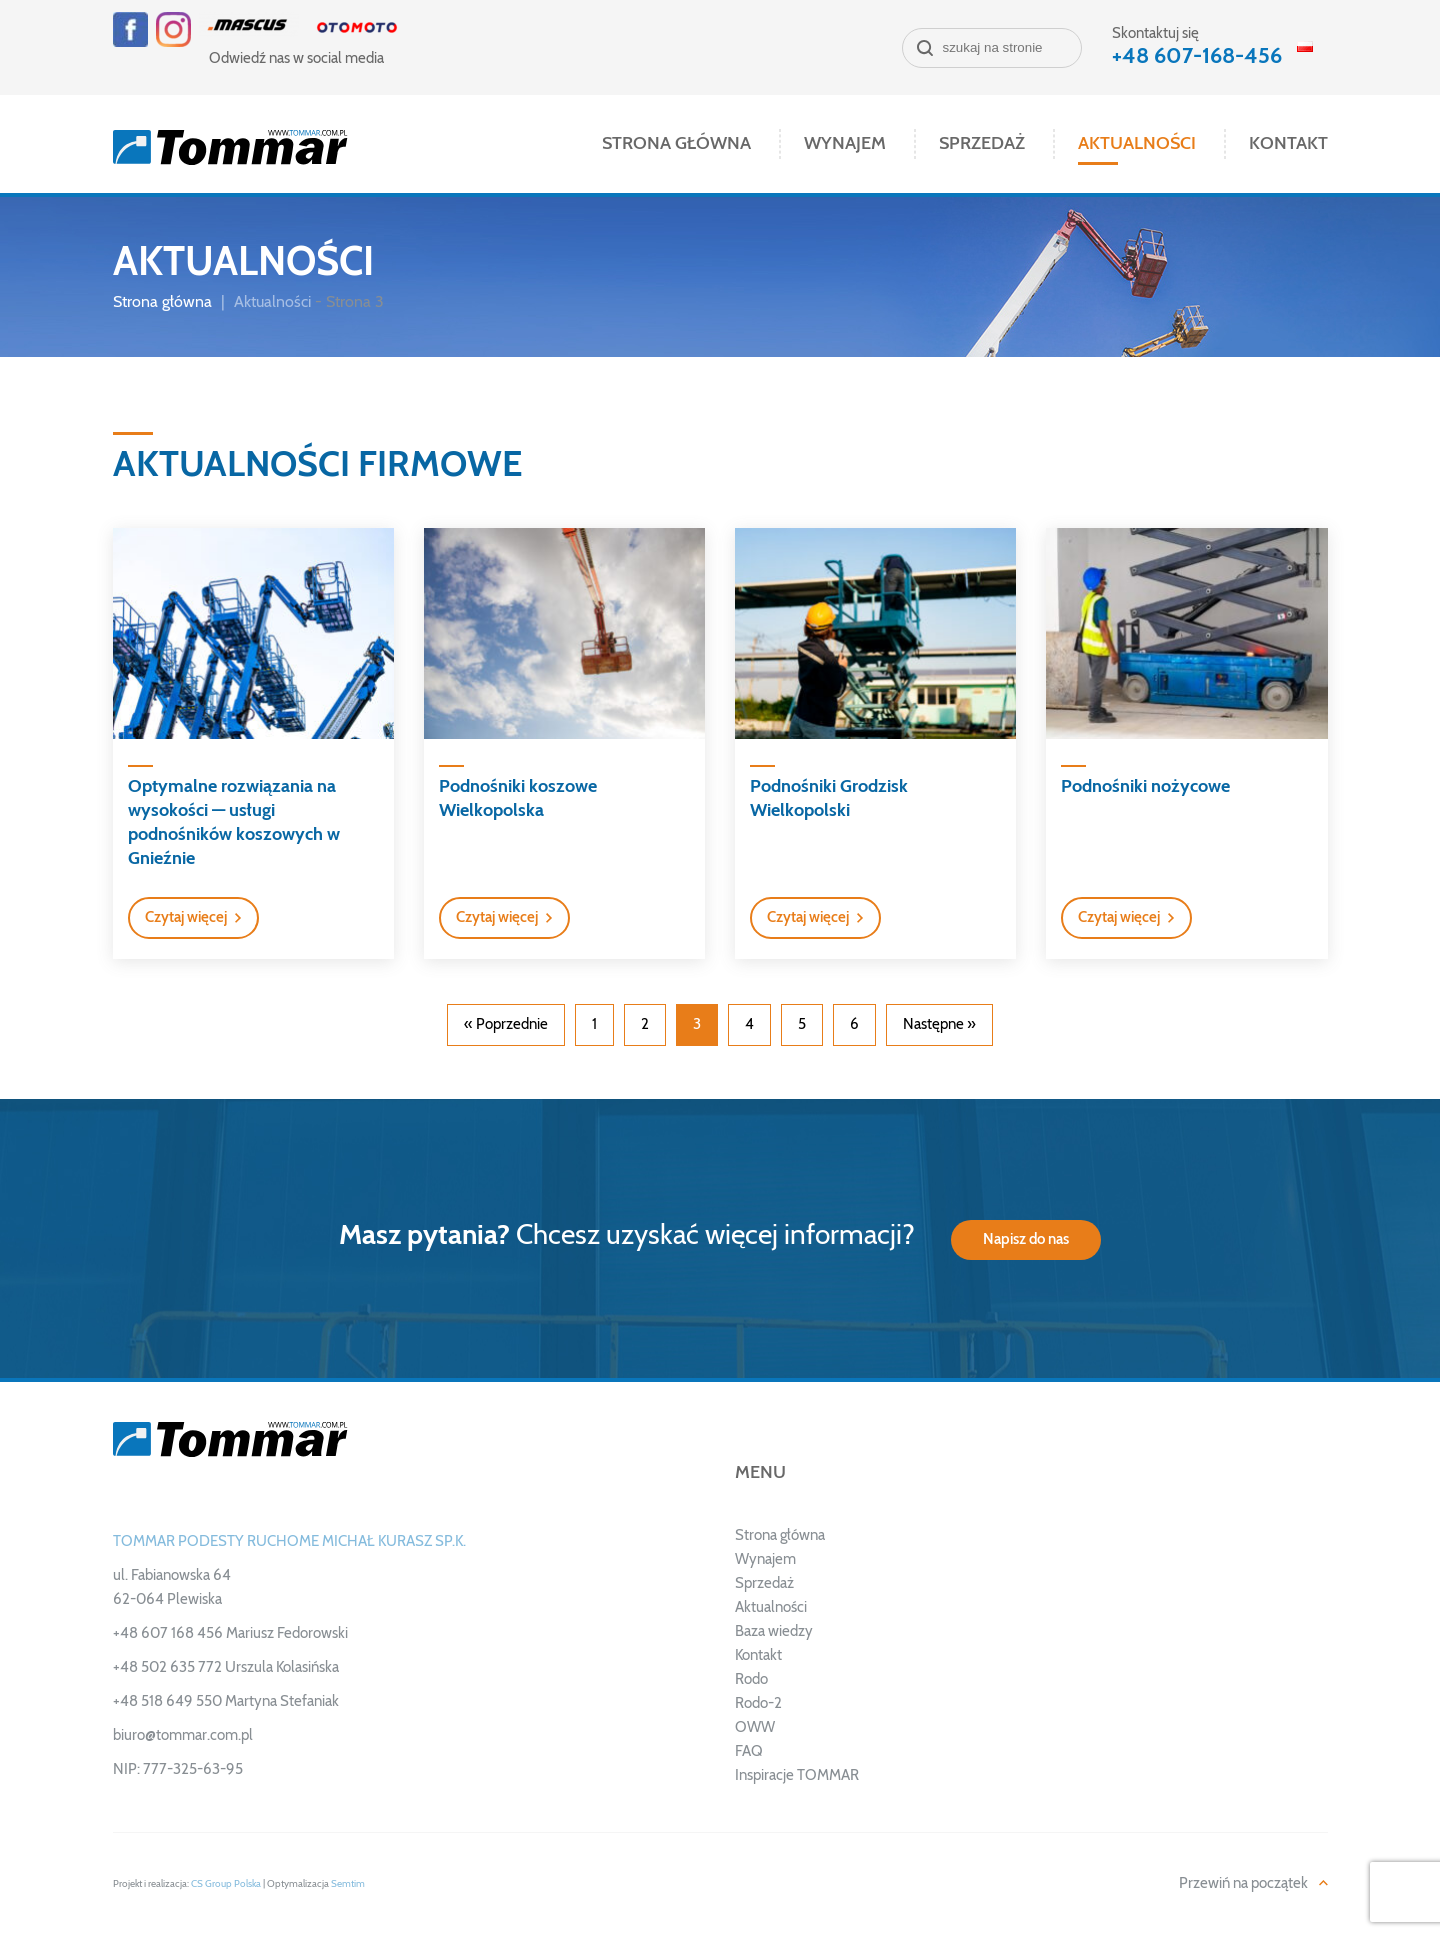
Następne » (939, 1024)
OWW (755, 1727)
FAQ (749, 1751)
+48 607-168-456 (1197, 56)
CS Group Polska (226, 1884)
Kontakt (1288, 144)
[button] (193, 918)
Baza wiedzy (774, 1631)
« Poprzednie (506, 1024)
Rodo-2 (758, 1703)
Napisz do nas (1026, 1239)
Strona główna (676, 144)
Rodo (751, 1679)
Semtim (348, 1884)
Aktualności (1137, 144)
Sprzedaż (982, 144)
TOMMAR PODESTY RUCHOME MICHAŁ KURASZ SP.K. (289, 1541)
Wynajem (845, 144)
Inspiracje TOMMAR (797, 1775)
